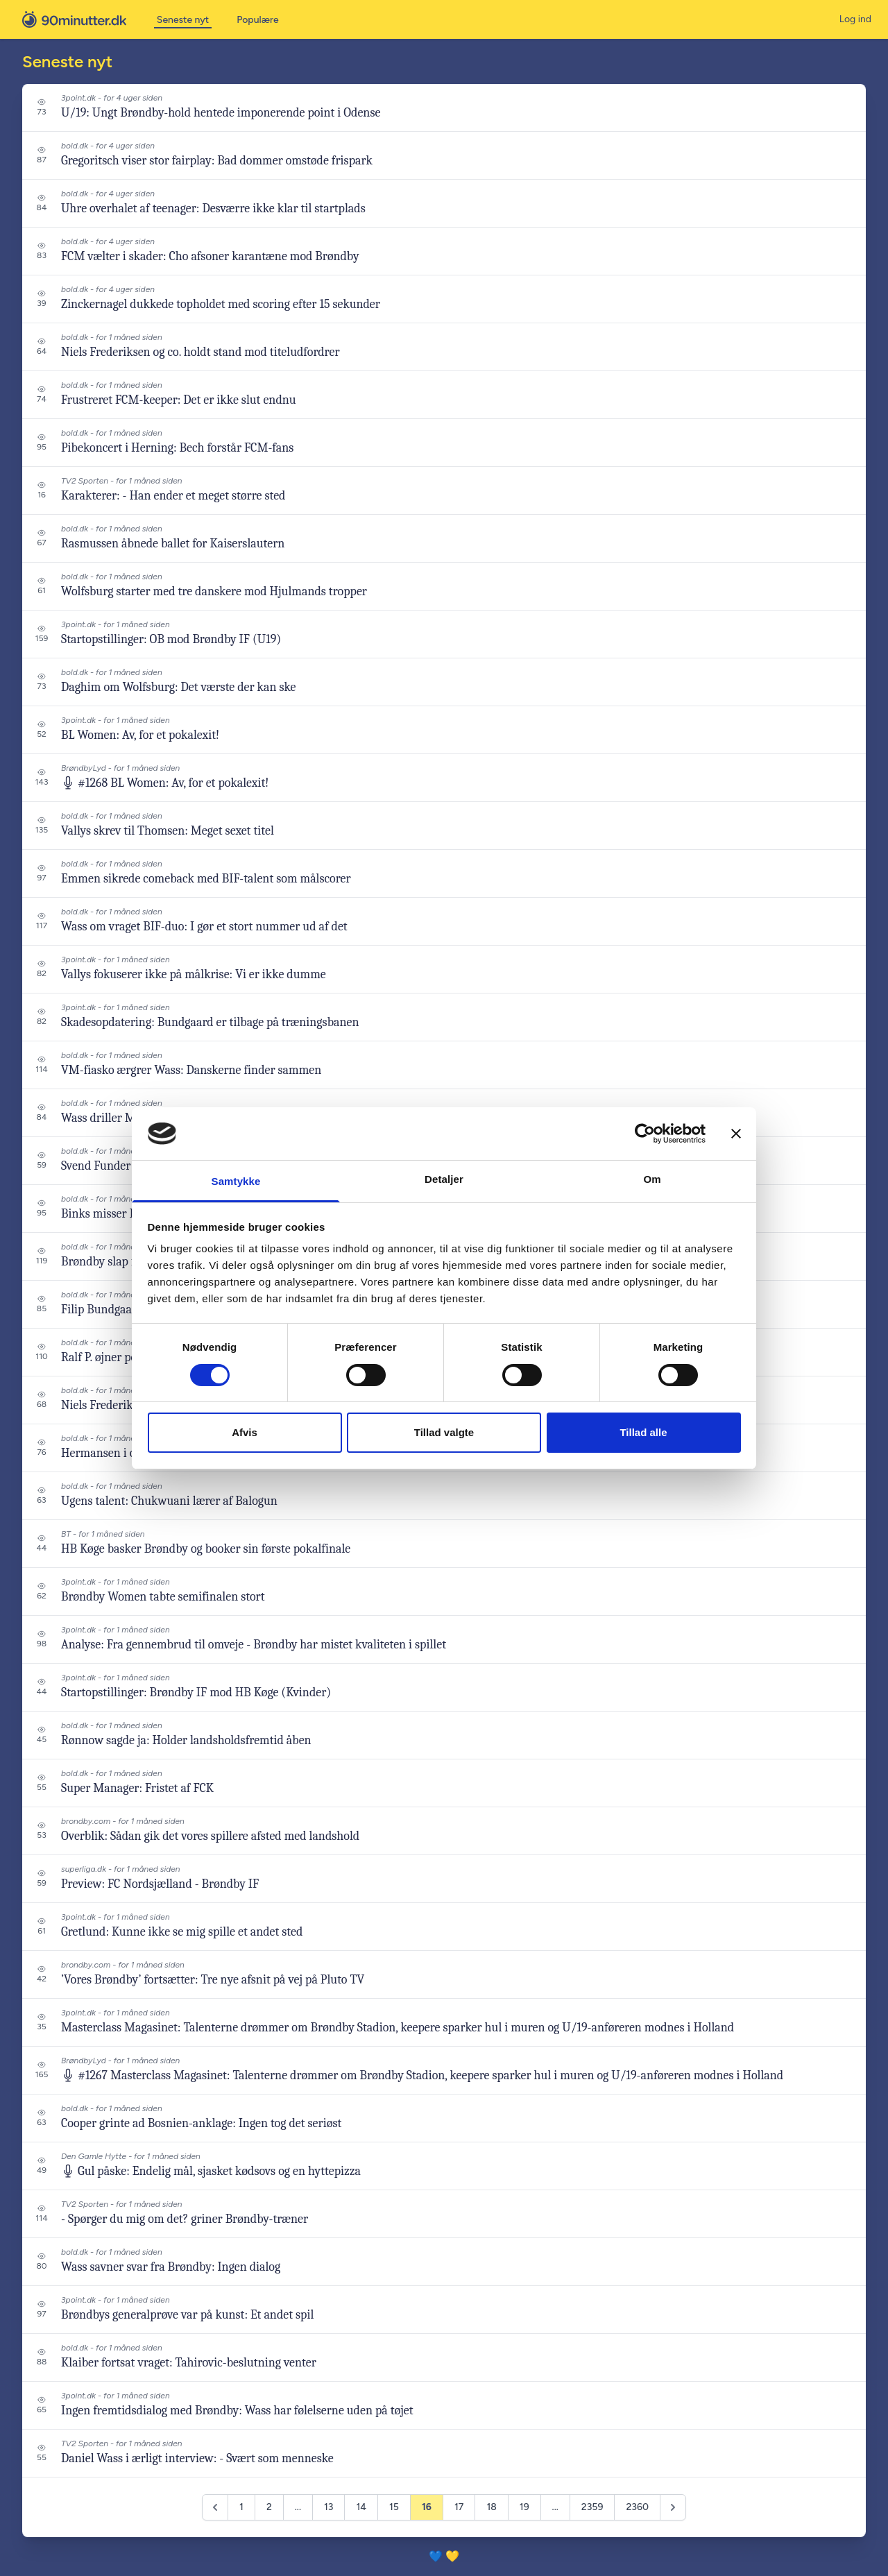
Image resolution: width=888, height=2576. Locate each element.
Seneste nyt (183, 20)
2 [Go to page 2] (269, 2507)
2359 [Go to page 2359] (592, 2507)
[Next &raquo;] (673, 2507)
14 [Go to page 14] (361, 2507)
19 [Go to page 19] (524, 2507)
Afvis (244, 1432)
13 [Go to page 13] (328, 2507)
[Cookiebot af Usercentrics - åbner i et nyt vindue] (645, 1133)
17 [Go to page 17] (458, 2507)
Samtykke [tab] (236, 1181)
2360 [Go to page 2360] (637, 2507)
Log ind (855, 19)
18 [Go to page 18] (491, 2507)
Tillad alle (643, 1432)
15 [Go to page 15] (394, 2507)
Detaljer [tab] (444, 1179)
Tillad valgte (444, 1432)
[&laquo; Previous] (215, 2507)
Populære (257, 20)
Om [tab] (651, 1179)
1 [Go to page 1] (241, 2507)
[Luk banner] (736, 1133)
